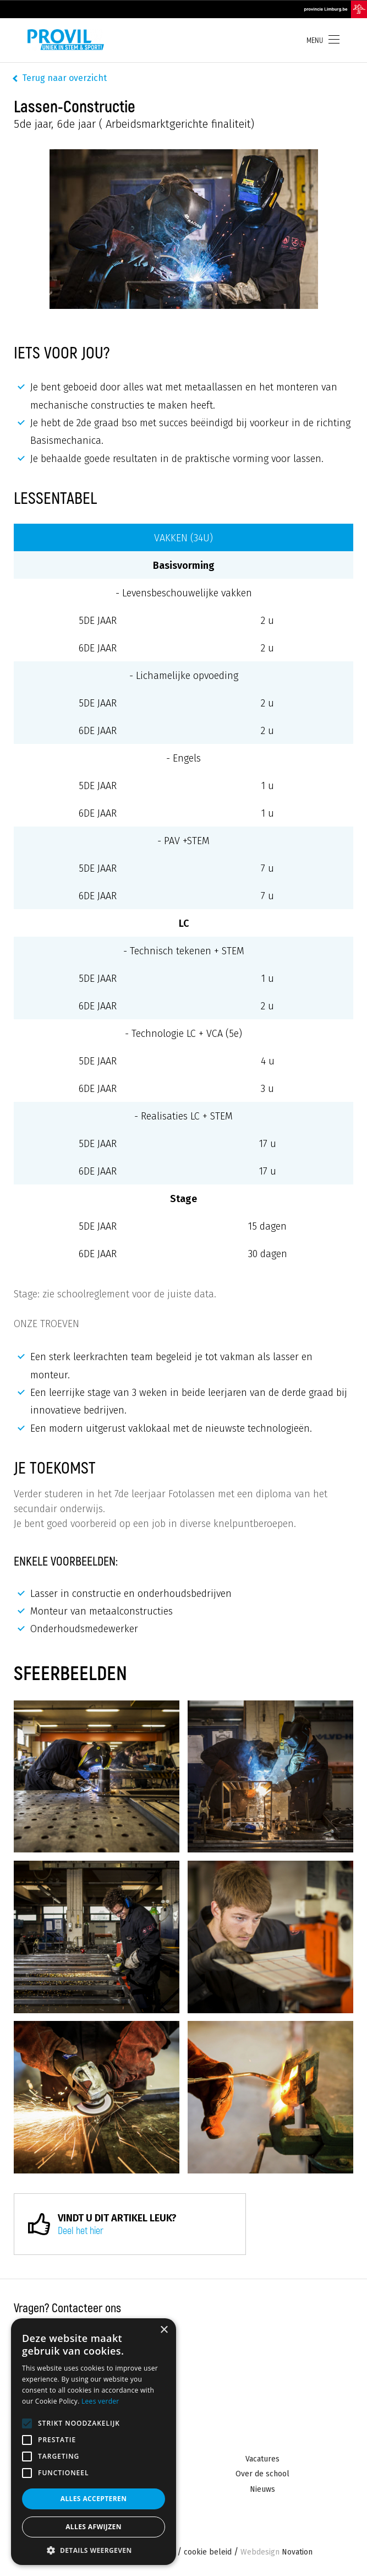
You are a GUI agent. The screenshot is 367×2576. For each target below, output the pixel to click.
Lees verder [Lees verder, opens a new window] (100, 2401)
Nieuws (262, 2489)
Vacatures (262, 2459)
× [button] (164, 2330)
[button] (93, 2549)
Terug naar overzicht (64, 78)
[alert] (93, 2441)
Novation (276, 2552)
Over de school (262, 2474)
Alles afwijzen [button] (93, 2526)
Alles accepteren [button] (94, 2498)
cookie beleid (208, 2552)
